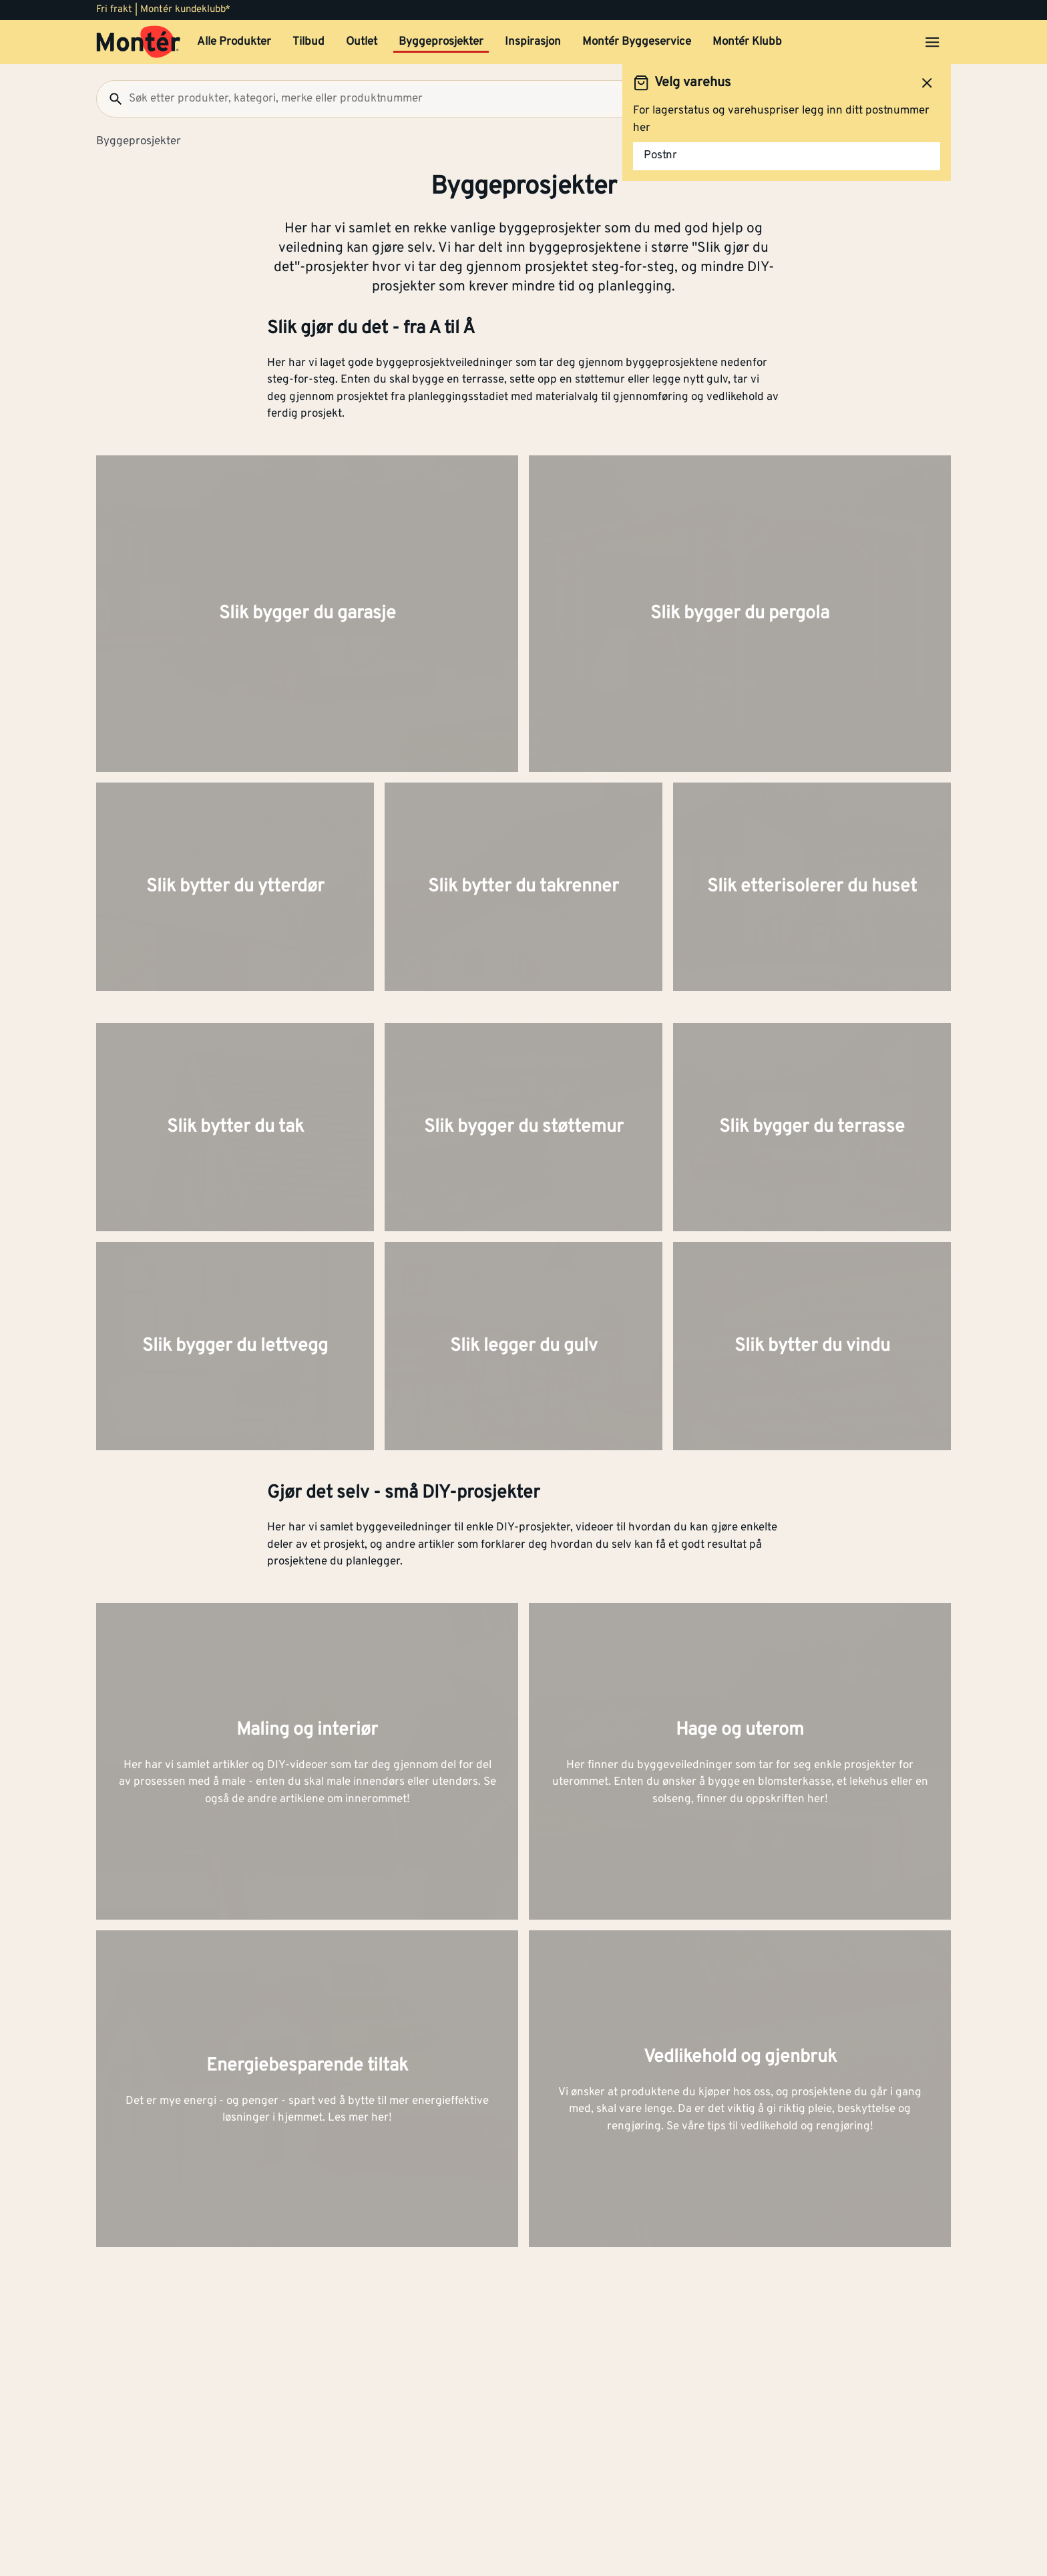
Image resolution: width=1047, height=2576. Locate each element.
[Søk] (110, 99)
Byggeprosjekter (441, 42)
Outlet (361, 42)
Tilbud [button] (308, 42)
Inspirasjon (533, 42)
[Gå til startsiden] (138, 42)
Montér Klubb (747, 42)
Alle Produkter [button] (234, 42)
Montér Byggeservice (636, 42)
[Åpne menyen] (932, 42)
